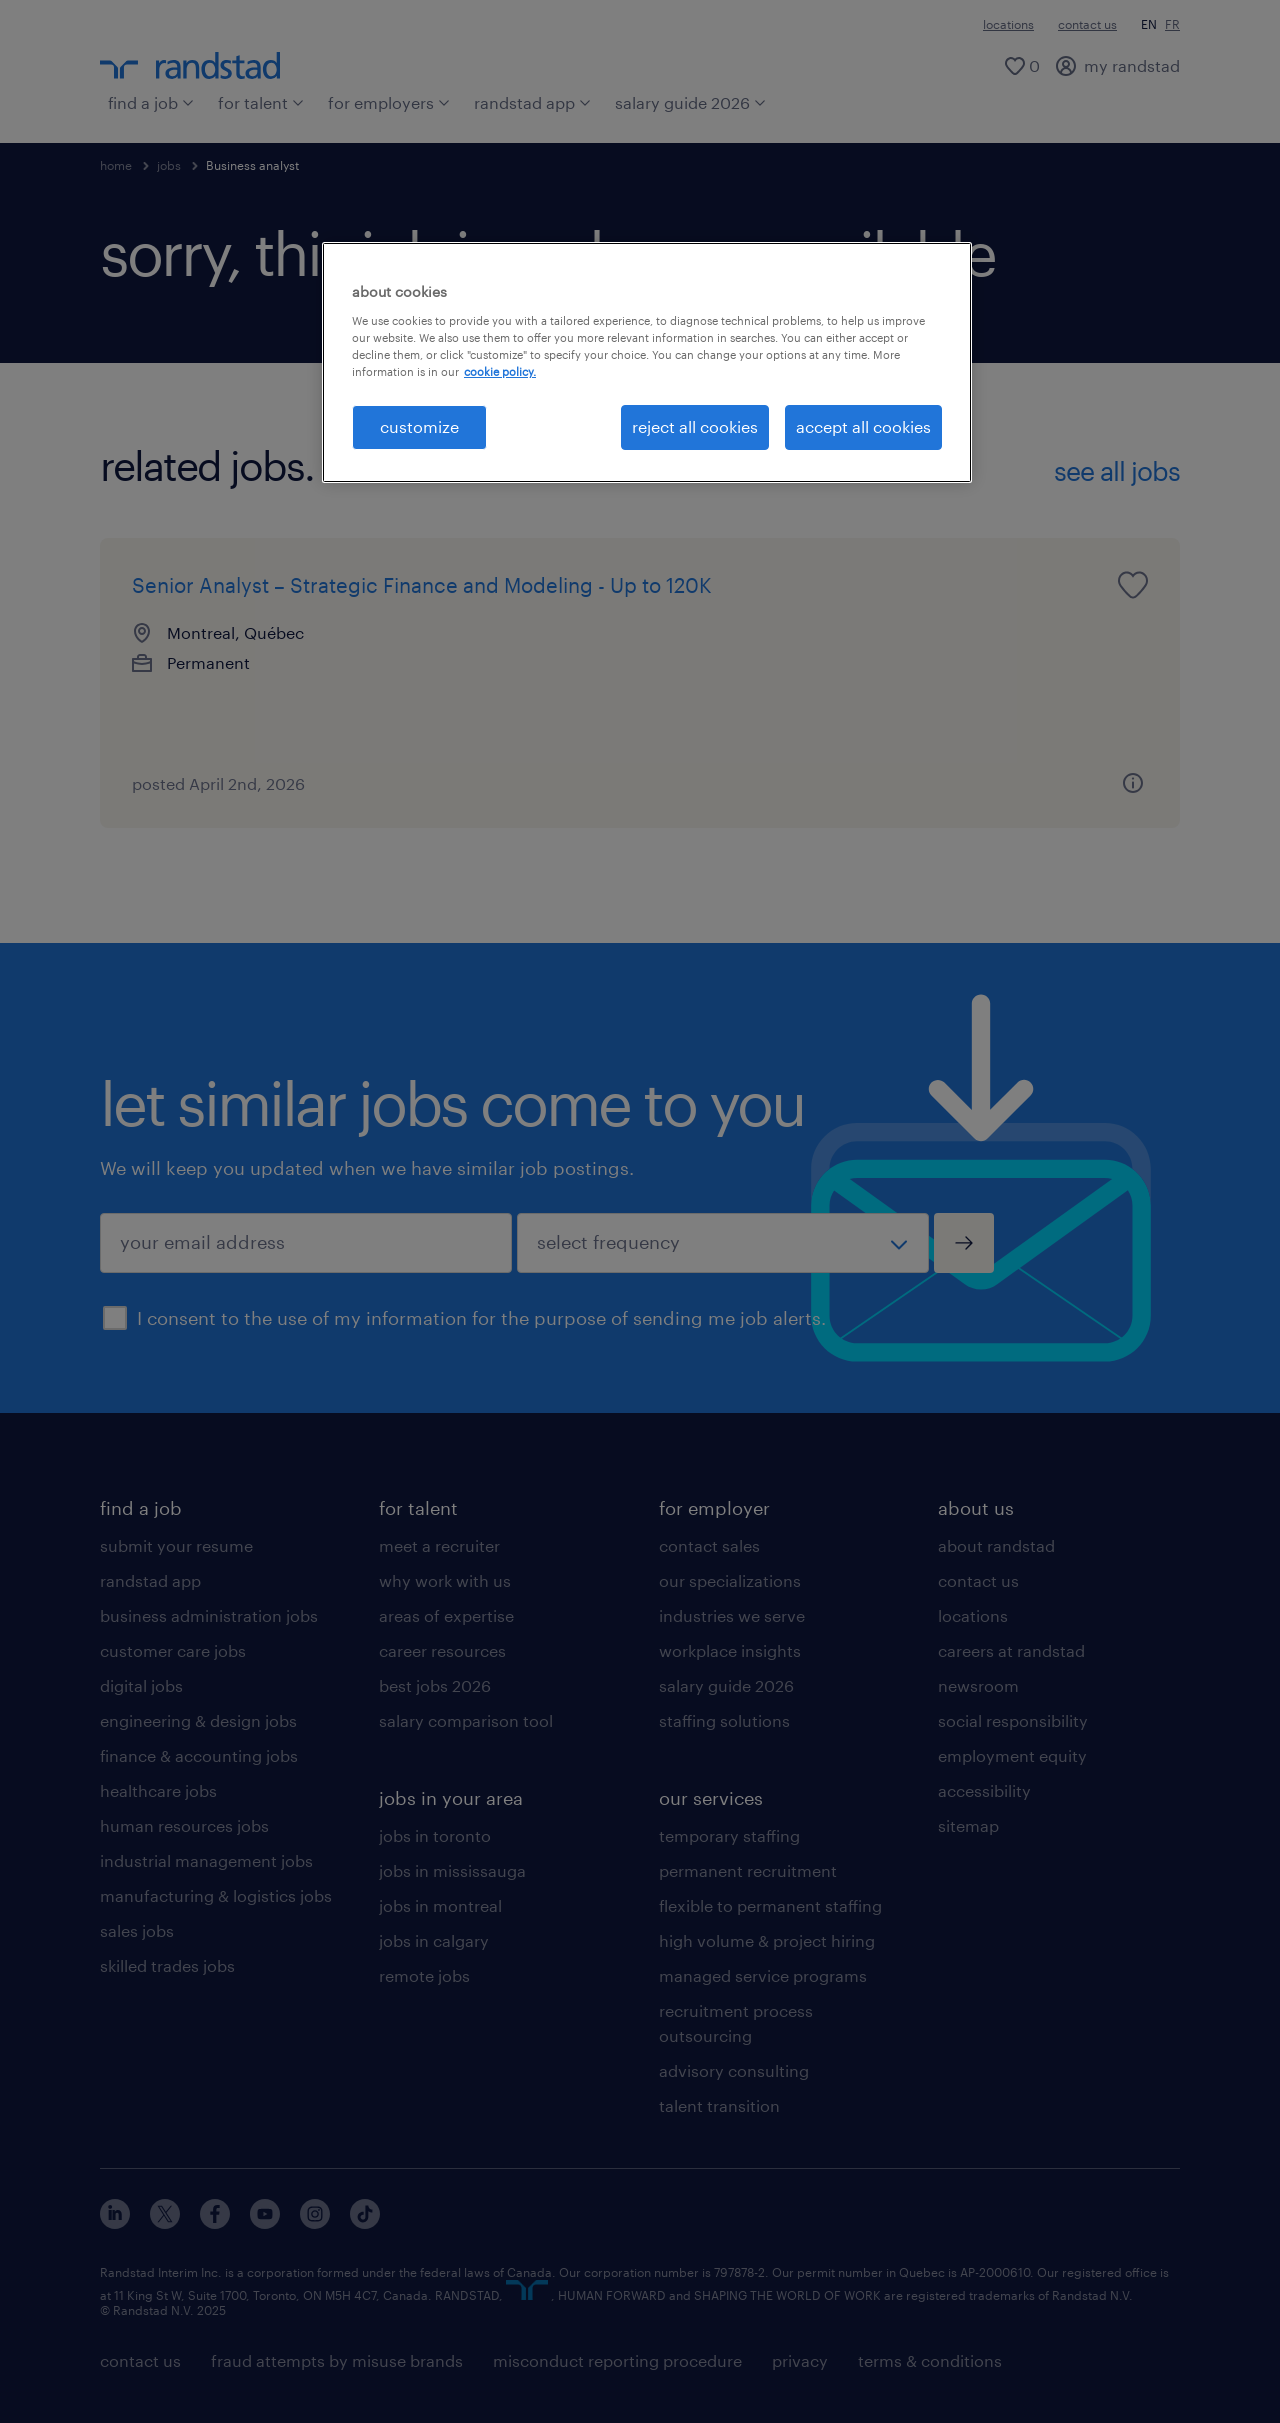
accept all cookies (863, 426)
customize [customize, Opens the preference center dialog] (419, 426)
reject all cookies (695, 426)
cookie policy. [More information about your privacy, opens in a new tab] (500, 371)
